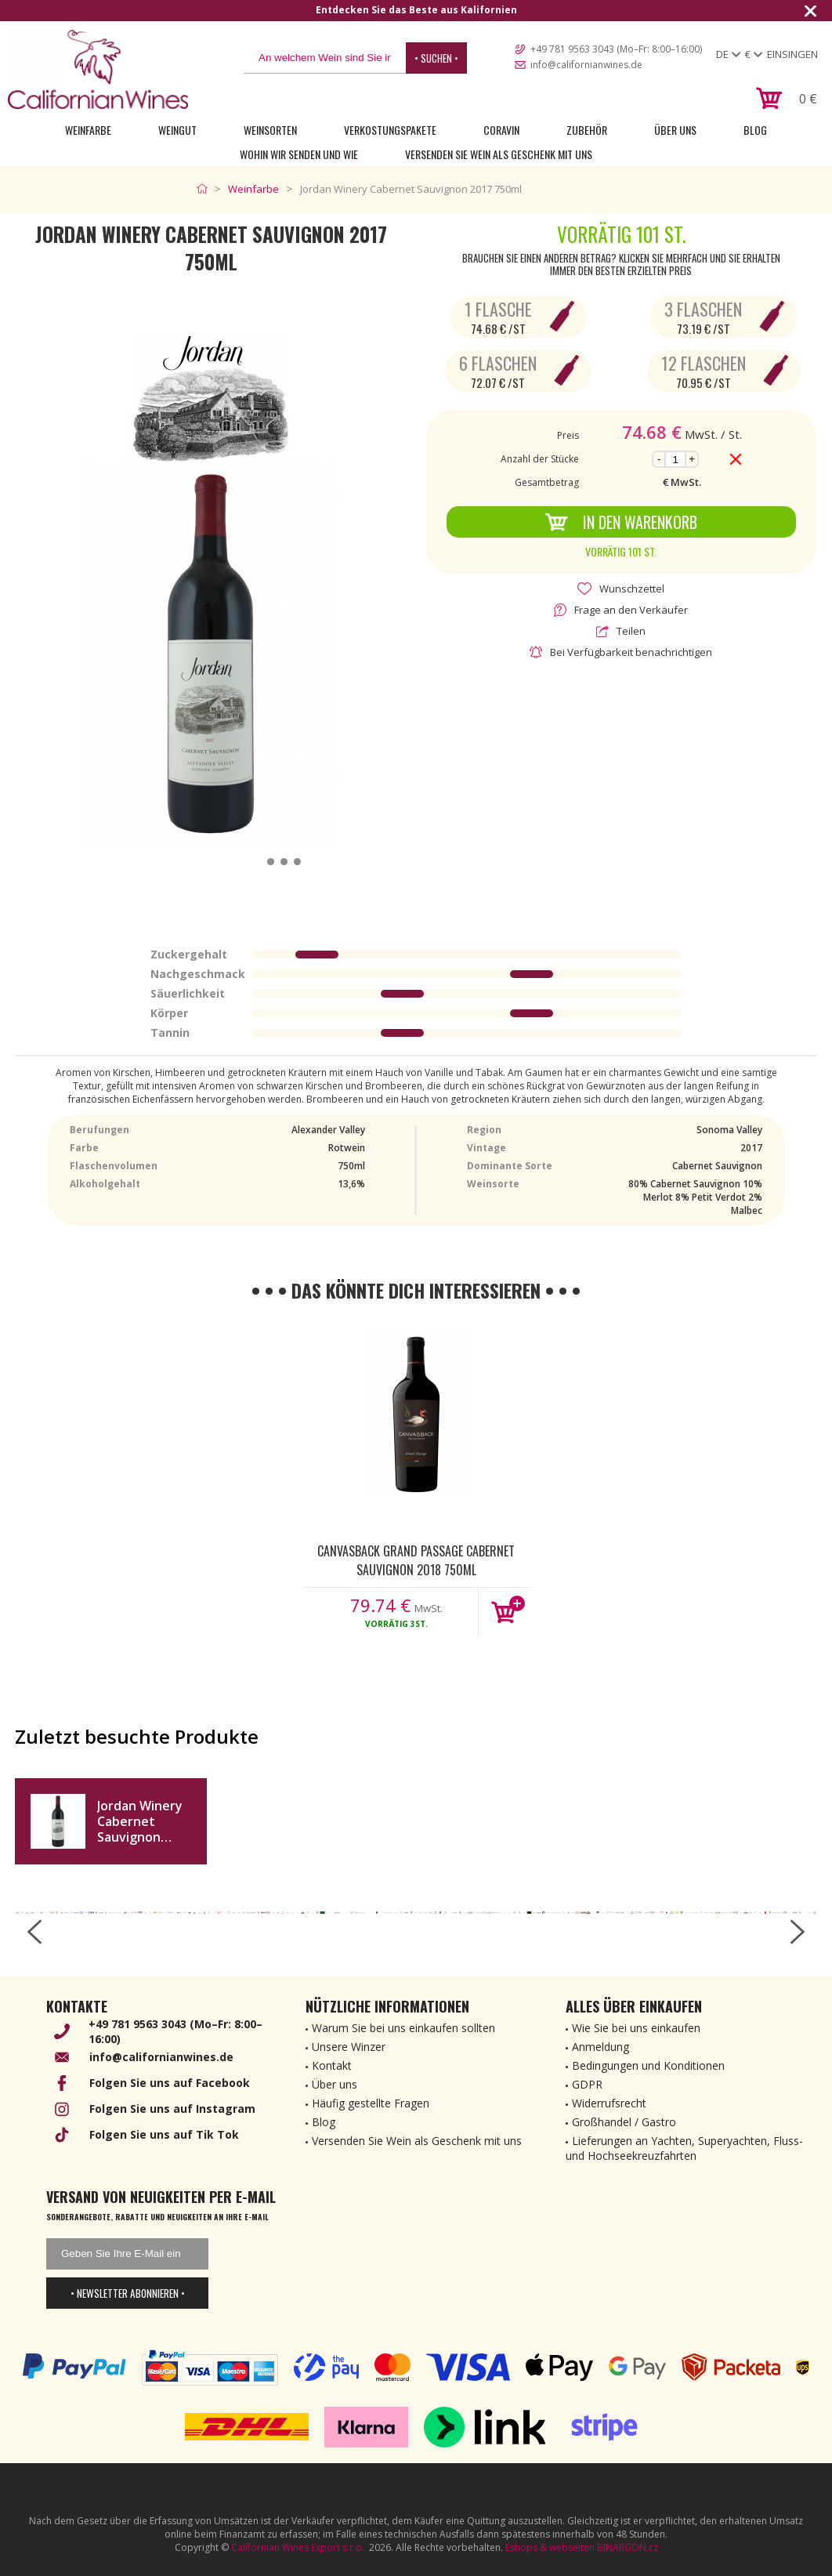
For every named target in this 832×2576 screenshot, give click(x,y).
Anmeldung (600, 2046)
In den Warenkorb (620, 522)
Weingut (177, 129)
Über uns (675, 129)
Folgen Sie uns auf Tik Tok (164, 2134)
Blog (755, 129)
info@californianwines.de (586, 64)
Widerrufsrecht (609, 2103)
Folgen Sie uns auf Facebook (169, 2082)
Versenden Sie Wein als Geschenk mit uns (498, 154)
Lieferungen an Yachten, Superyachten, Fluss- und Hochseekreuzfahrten (684, 2148)
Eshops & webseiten (550, 2547)
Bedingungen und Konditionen (648, 2065)
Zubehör (586, 129)
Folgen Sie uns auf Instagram (172, 2108)
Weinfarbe (88, 129)
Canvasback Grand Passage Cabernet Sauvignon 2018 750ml (416, 1560)
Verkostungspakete (390, 129)
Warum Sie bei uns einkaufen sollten (403, 2027)
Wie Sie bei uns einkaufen (636, 2027)
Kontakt (332, 2065)
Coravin (501, 129)
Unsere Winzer (348, 2046)
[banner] (98, 69)
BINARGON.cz (627, 2547)
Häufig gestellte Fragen (370, 2103)
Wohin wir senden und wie (299, 154)
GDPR (587, 2084)
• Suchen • (436, 58)
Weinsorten (270, 129)
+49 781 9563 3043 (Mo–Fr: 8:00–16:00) (616, 49)
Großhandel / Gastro (624, 2121)
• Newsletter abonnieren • (128, 2293)
